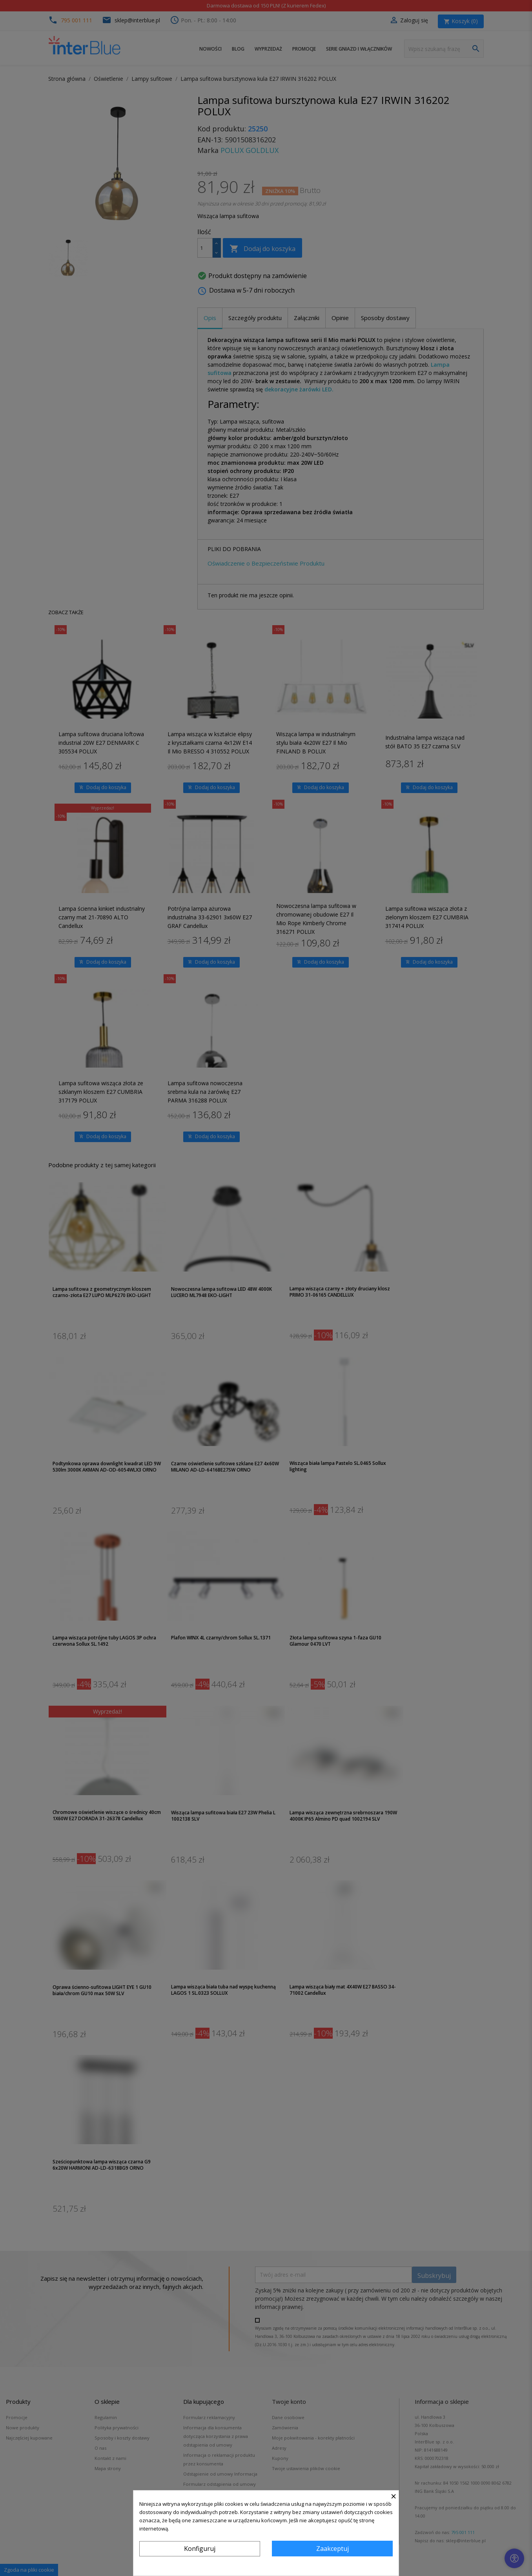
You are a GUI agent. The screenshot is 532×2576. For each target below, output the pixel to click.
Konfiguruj (199, 2548)
